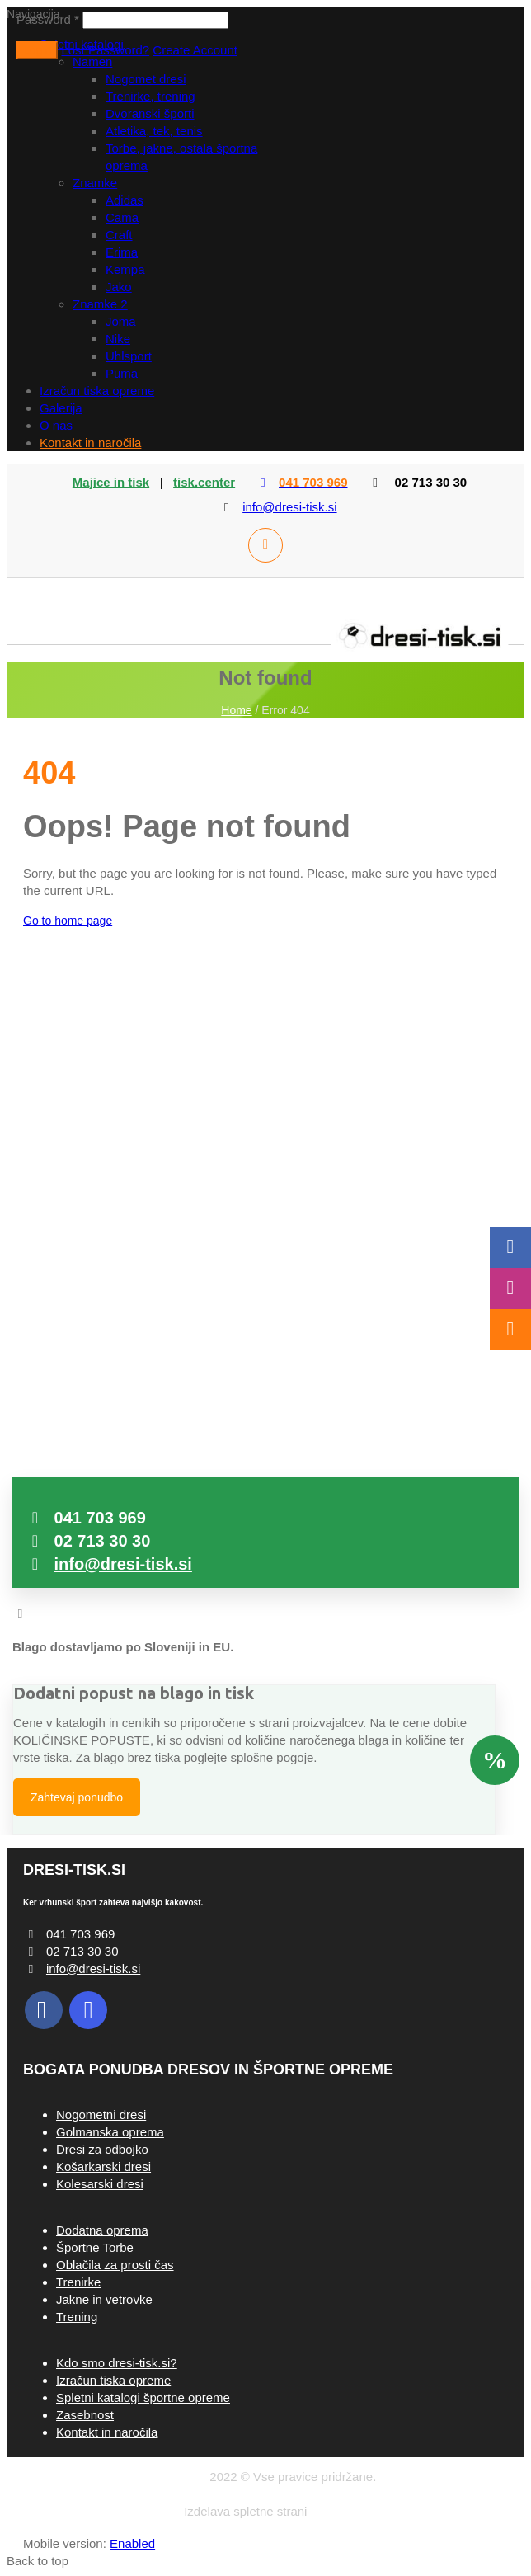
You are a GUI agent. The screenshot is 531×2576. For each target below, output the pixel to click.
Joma (121, 321)
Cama (122, 217)
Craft (119, 235)
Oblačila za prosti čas (115, 2265)
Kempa (125, 269)
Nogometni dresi (101, 2114)
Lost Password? (105, 50)
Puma (122, 373)
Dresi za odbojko (102, 2149)
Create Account (195, 50)
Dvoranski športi (150, 113)
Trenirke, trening (150, 96)
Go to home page (67, 920)
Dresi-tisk (181, 2477)
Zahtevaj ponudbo (77, 1797)
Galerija (61, 408)
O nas (56, 425)
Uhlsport (129, 356)
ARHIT (328, 2511)
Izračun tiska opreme (97, 391)
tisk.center (204, 482)
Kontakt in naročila (90, 443)
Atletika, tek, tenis (154, 131)
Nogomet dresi (146, 79)
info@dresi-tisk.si (289, 507)
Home (236, 710)
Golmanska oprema (110, 2132)
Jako (119, 287)
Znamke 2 (100, 304)
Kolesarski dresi (99, 2184)
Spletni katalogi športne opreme (143, 2397)
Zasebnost (85, 2415)
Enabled (132, 2543)
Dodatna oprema (102, 2230)
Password (47, 19)
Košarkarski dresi (103, 2166)
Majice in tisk (111, 482)
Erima (122, 252)
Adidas (124, 200)
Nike (118, 339)
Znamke (95, 183)
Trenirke (78, 2282)
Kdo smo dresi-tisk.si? (116, 2363)
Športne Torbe (95, 2247)
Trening (76, 2317)
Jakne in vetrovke (104, 2299)
